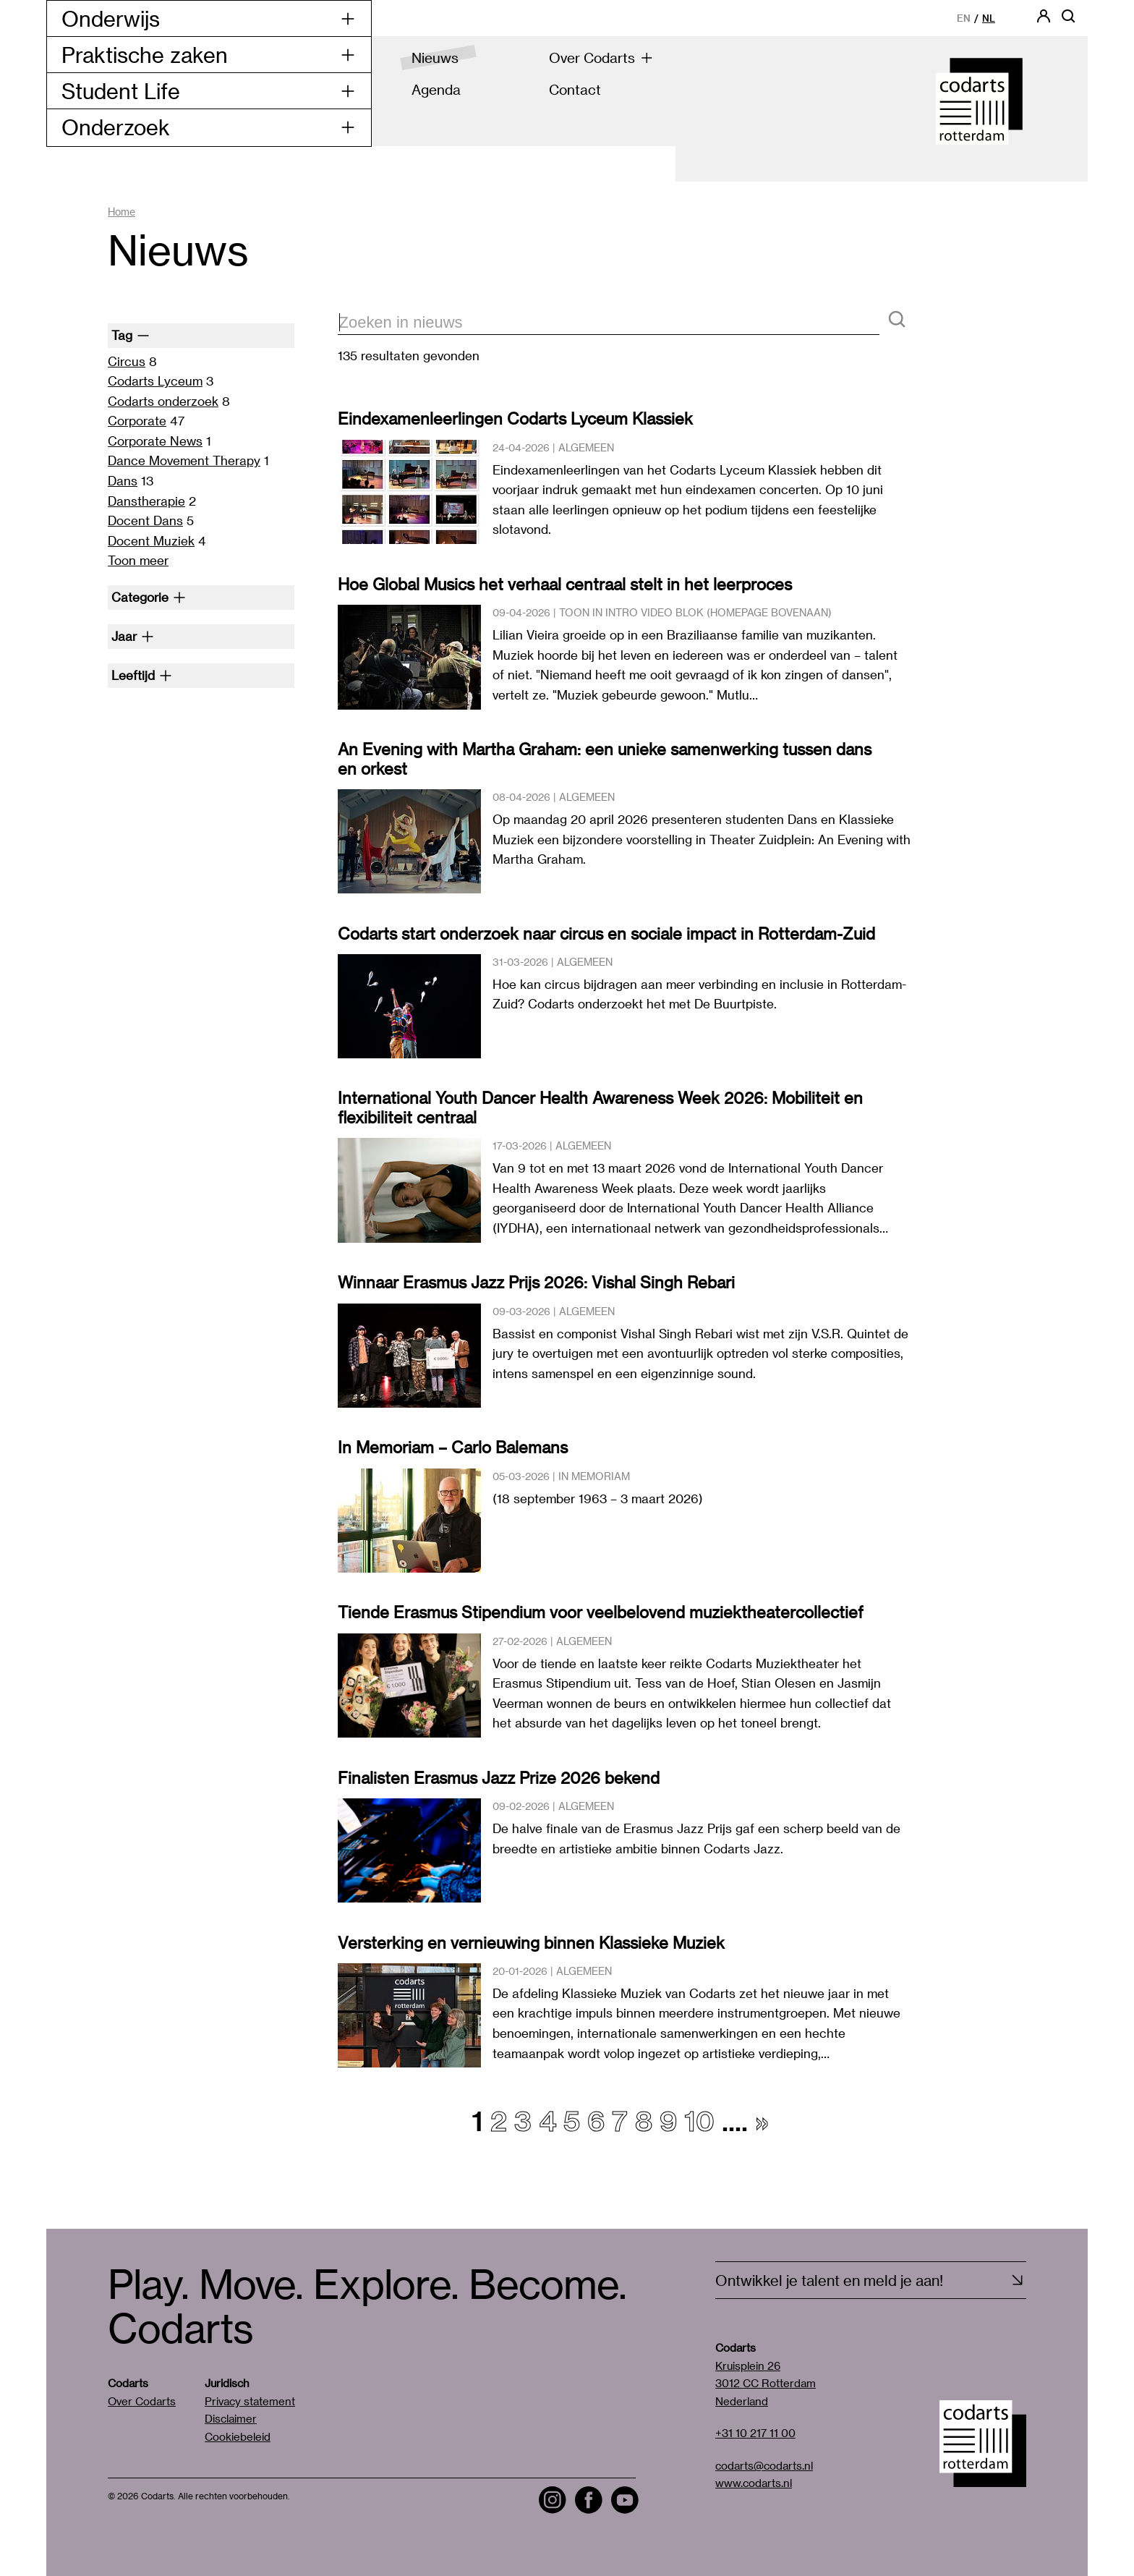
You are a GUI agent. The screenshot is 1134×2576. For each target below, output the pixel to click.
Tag (130, 335)
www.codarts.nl (753, 2482)
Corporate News (155, 440)
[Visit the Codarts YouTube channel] (625, 2500)
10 (699, 2120)
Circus (126, 361)
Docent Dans (145, 520)
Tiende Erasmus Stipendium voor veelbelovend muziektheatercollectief (601, 1611)
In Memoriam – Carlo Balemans (453, 1446)
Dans (122, 480)
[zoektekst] (609, 323)
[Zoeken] (897, 320)
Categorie (148, 597)
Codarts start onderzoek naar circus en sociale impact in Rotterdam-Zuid (606, 933)
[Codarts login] (1043, 20)
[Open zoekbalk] (1068, 20)
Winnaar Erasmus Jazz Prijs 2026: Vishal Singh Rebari (536, 1281)
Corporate (137, 420)
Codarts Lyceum (155, 380)
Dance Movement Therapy (184, 460)
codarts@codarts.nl (764, 2465)
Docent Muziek (151, 540)
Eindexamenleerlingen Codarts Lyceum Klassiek (515, 418)
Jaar (132, 636)
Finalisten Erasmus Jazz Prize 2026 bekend (499, 1777)
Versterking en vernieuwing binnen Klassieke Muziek (531, 1942)
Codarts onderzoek (163, 401)
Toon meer (138, 560)
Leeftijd (141, 675)
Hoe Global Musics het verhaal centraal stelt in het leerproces (565, 583)
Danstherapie (146, 500)
